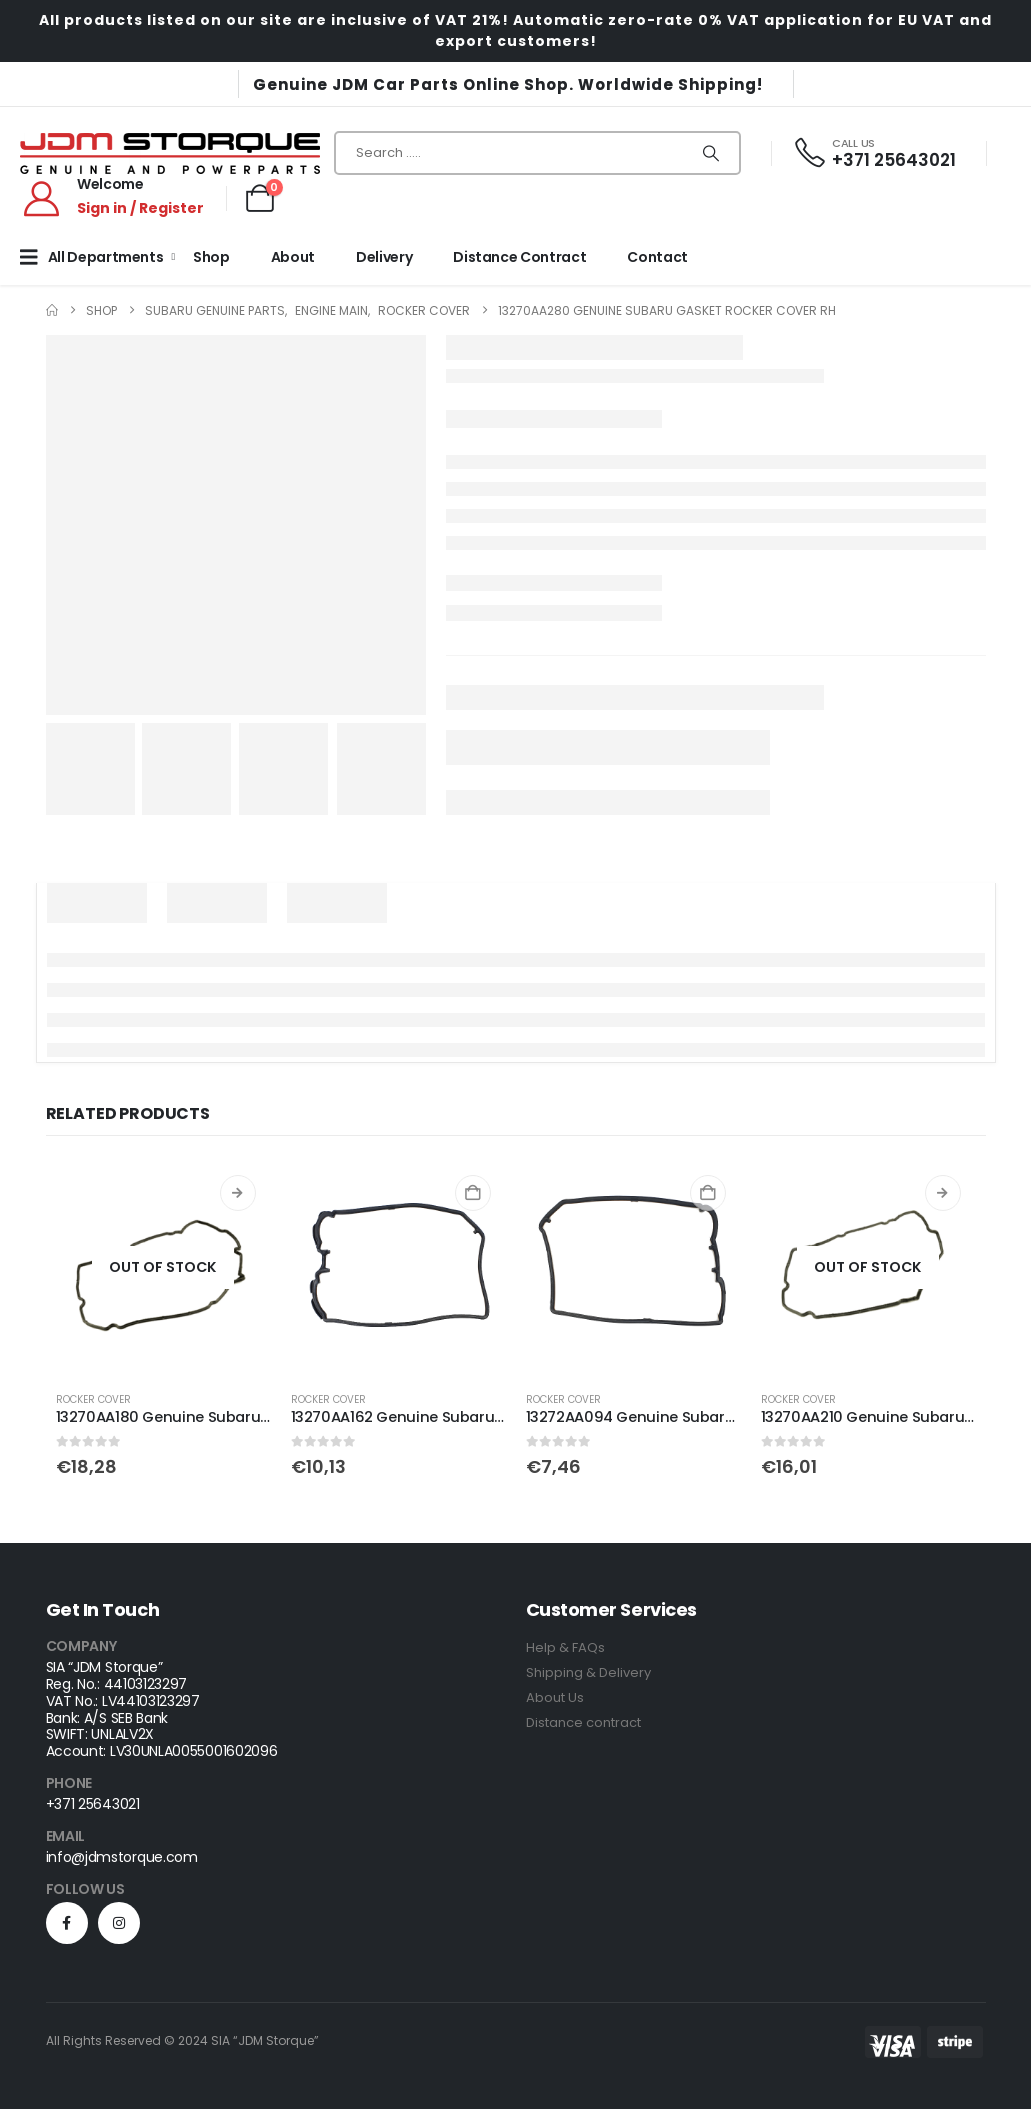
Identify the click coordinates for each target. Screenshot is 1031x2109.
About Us (555, 1697)
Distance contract (583, 1722)
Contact (657, 257)
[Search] (711, 153)
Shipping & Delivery (588, 1672)
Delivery (384, 257)
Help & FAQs (565, 1647)
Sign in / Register (140, 208)
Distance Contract (519, 257)
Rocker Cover (93, 1399)
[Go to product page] (163, 1267)
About (293, 257)
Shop (211, 257)
